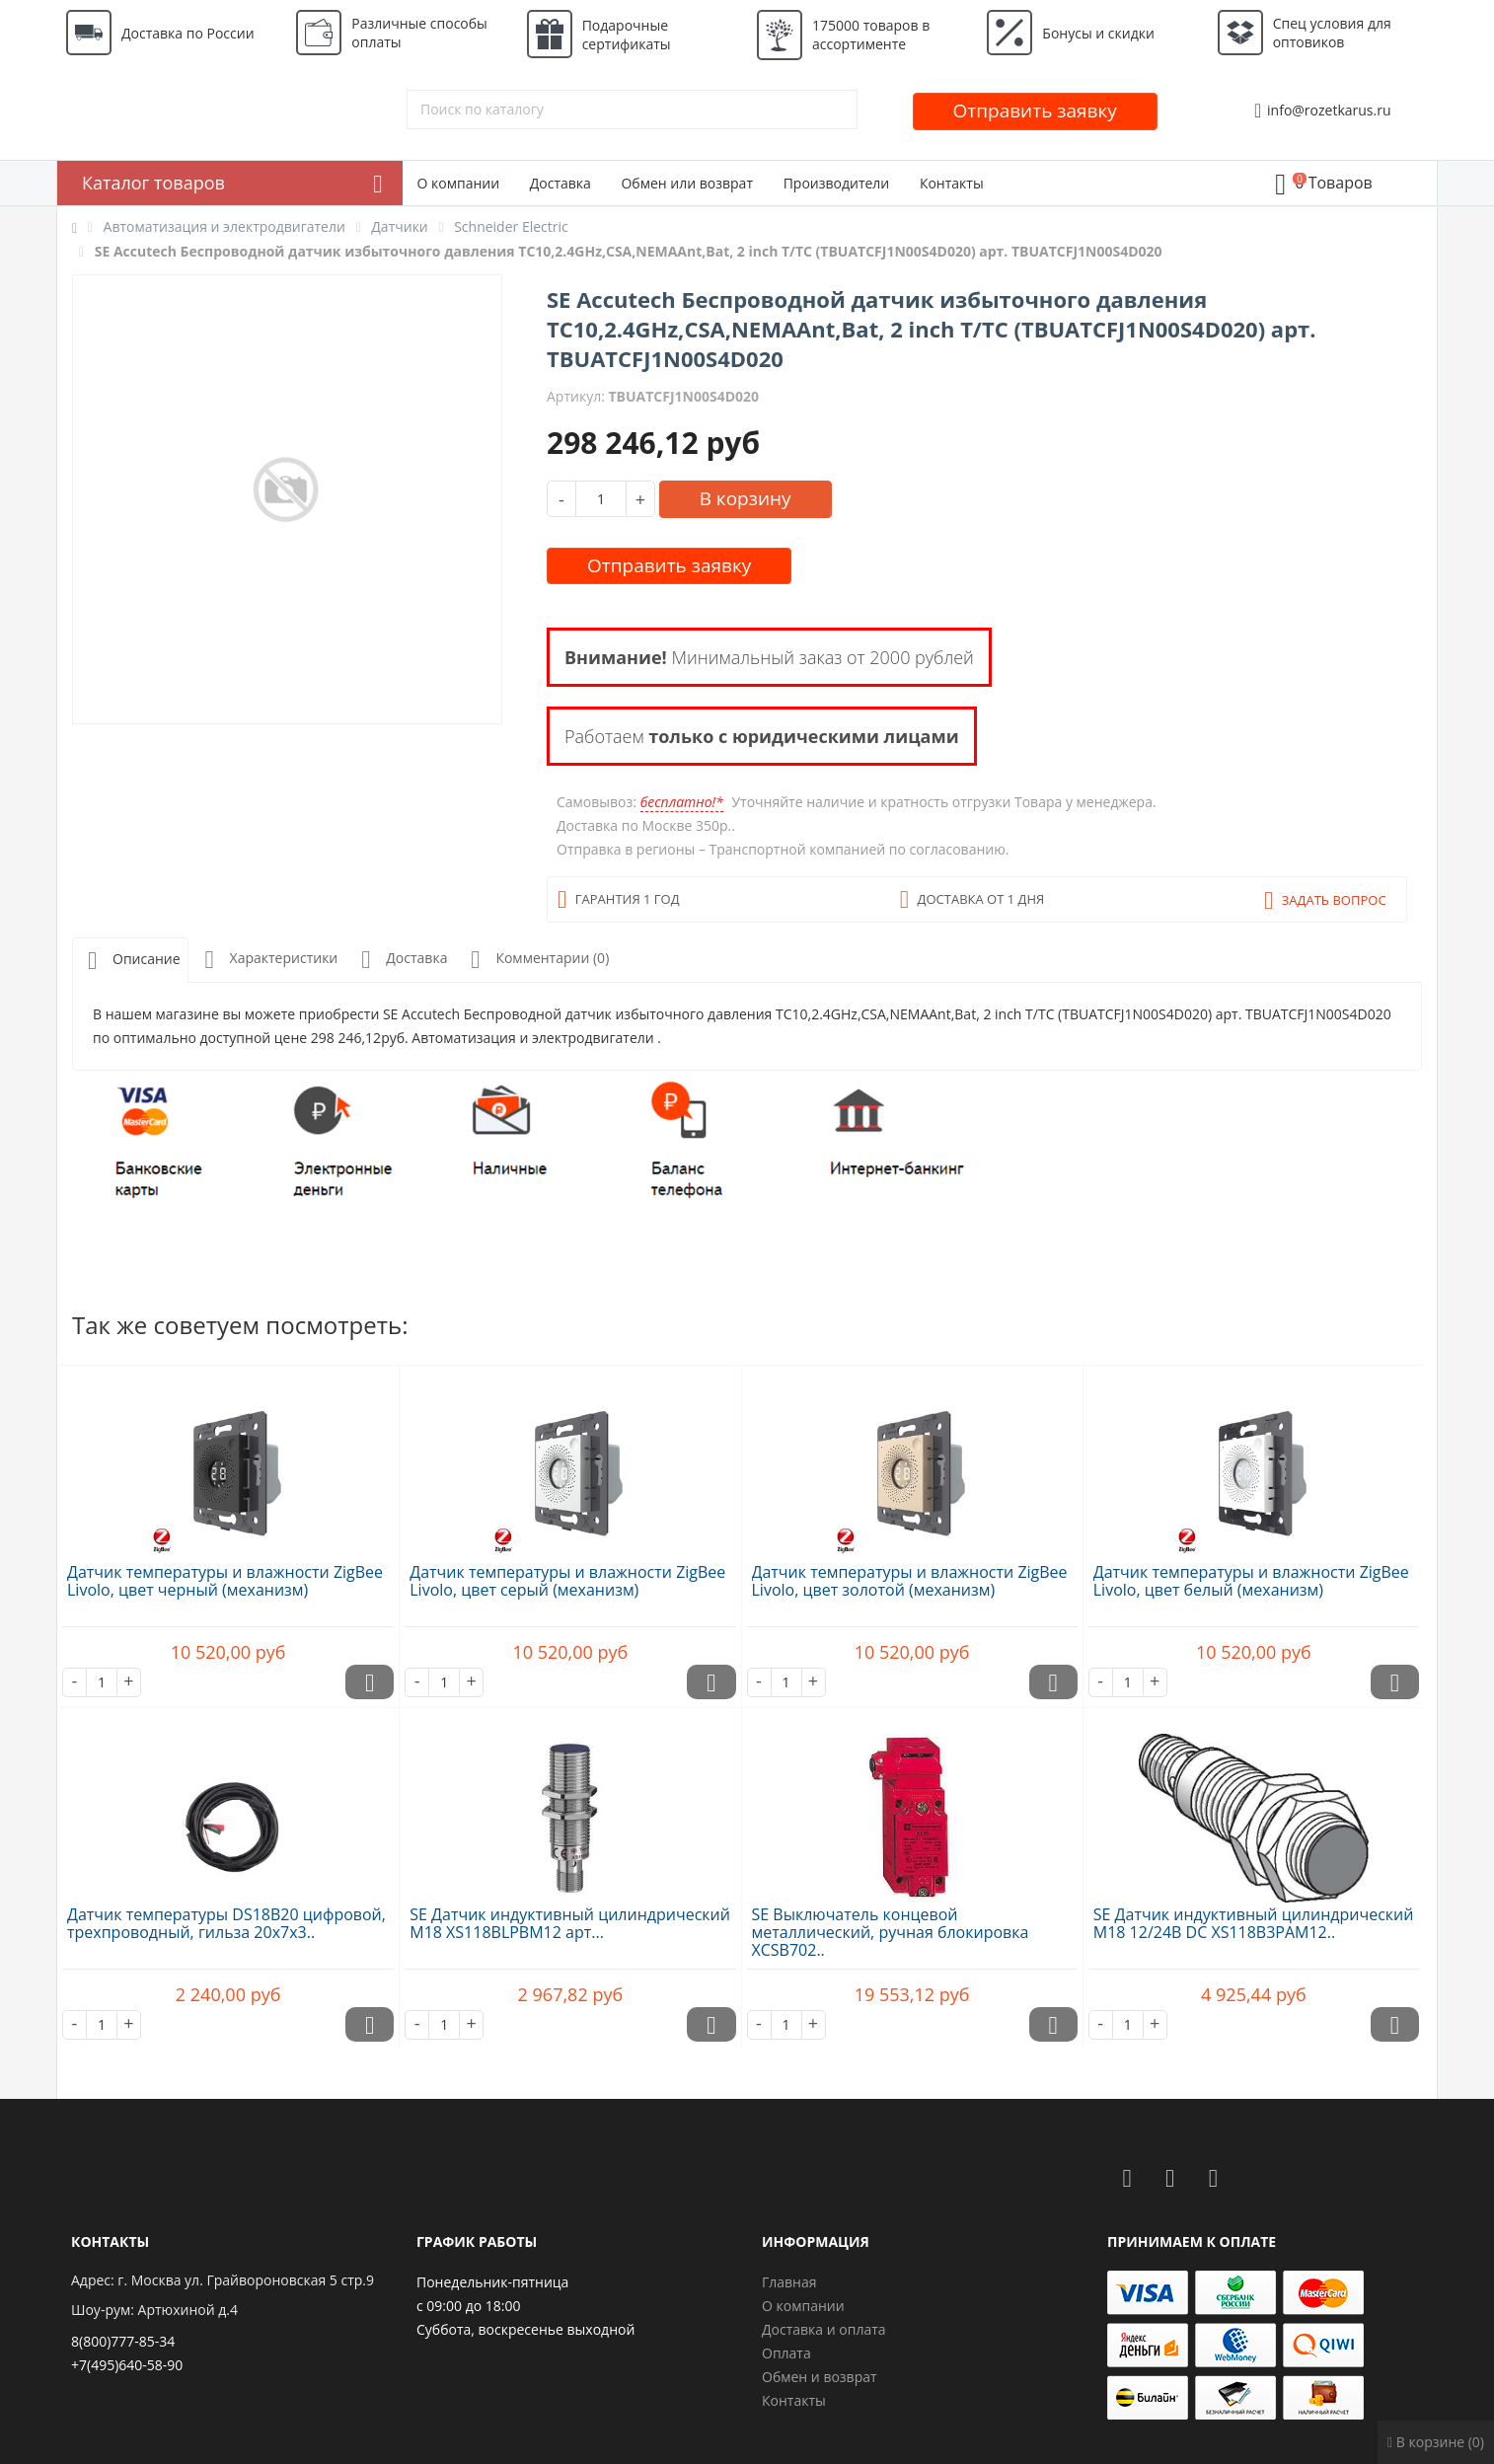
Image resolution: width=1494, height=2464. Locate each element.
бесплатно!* (681, 801)
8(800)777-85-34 (123, 2341)
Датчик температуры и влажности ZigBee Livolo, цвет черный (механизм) (225, 1581)
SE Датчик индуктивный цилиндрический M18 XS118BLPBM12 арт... (570, 1923)
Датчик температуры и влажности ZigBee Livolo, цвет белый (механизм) (1251, 1581)
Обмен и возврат (819, 2376)
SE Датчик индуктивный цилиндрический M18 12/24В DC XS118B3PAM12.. (1253, 1923)
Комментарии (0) (536, 959)
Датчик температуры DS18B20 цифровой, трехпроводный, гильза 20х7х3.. (226, 1923)
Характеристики (267, 959)
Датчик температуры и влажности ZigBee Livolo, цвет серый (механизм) (567, 1581)
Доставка (560, 183)
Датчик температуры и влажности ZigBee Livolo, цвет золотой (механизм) (910, 1581)
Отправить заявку (1035, 110)
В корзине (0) (1435, 2441)
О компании (458, 183)
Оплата (786, 2353)
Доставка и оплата (824, 2329)
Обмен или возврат (687, 183)
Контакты (952, 183)
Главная (789, 2282)
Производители (837, 183)
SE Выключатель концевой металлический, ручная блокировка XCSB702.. (890, 1932)
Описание (130, 960)
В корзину (745, 498)
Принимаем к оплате (1191, 2241)
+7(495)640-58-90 (127, 2364)
